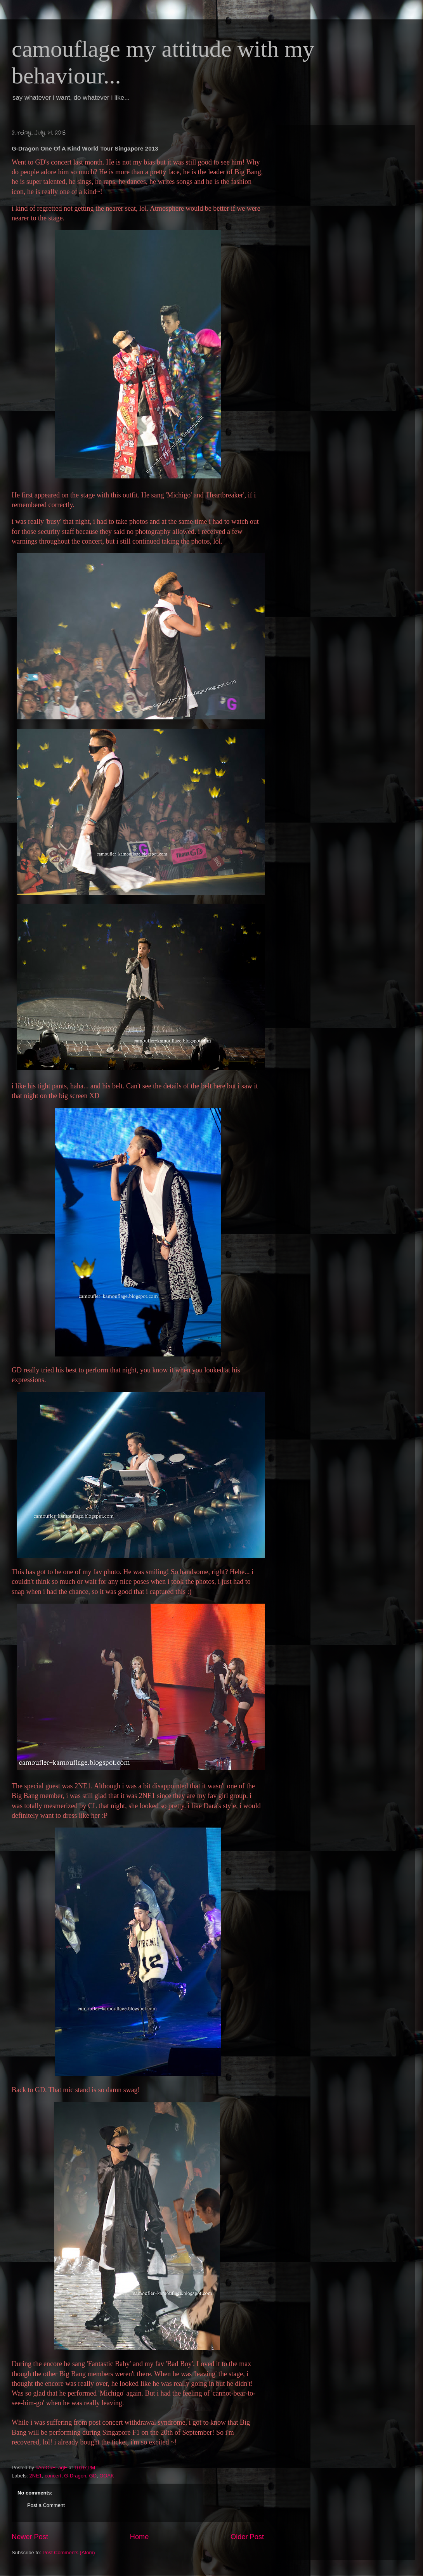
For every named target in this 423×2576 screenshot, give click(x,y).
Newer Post (30, 2537)
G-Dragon (75, 2476)
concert (53, 2476)
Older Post (247, 2537)
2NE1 (35, 2476)
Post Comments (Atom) (69, 2552)
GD (93, 2476)
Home (139, 2537)
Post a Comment (46, 2505)
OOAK (106, 2476)
